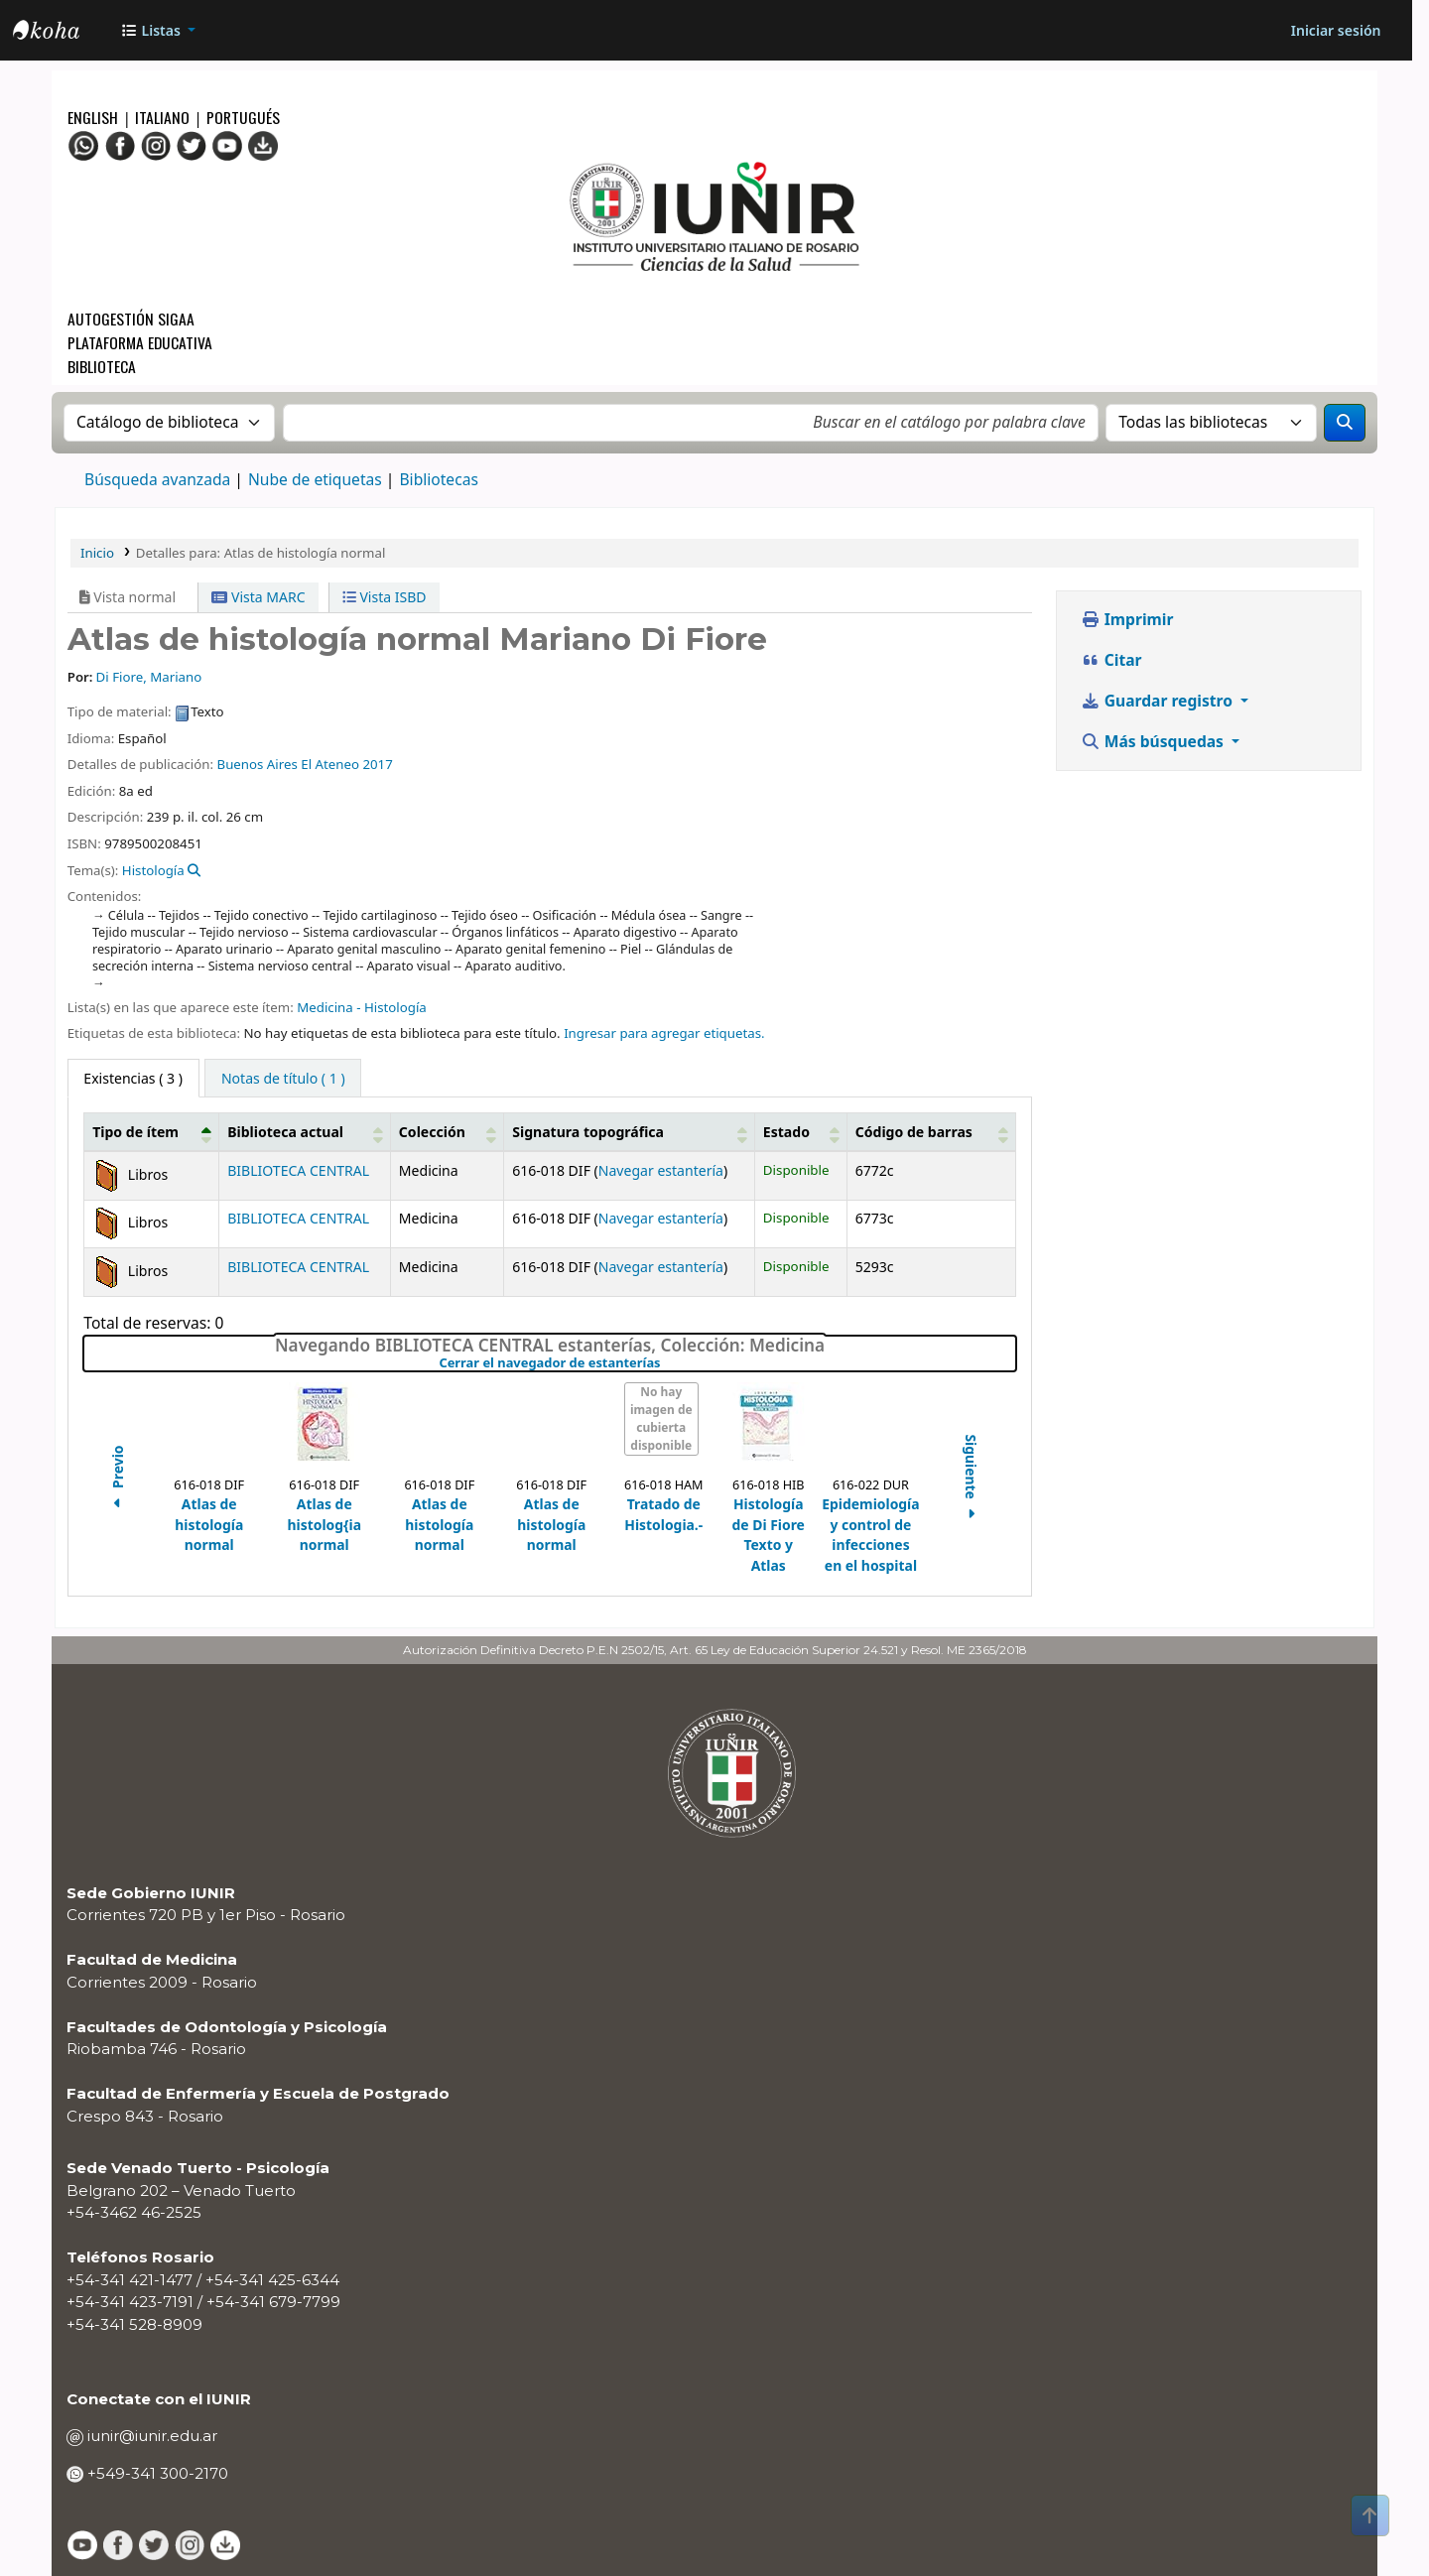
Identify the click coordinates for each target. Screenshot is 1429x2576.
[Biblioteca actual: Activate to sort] (305, 1132)
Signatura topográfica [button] (588, 1131)
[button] (157, 30)
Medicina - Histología (362, 1007)
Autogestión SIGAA (131, 318)
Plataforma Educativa (139, 342)
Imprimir (1127, 619)
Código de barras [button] (914, 1131)
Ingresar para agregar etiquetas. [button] (664, 1033)
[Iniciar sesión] (1335, 30)
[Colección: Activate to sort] (447, 1132)
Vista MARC (258, 596)
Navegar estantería (660, 1170)
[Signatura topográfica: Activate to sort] (629, 1132)
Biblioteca (101, 366)
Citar (1111, 660)
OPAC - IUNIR (62, 33)
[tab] (282, 1078)
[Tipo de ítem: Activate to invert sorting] (151, 1132)
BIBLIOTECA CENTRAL (298, 1170)
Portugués (243, 117)
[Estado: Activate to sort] (801, 1132)
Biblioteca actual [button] (285, 1131)
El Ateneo (330, 764)
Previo (117, 1479)
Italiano (162, 117)
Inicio (97, 553)
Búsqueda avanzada (157, 479)
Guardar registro (1158, 700)
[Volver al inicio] (1370, 2515)
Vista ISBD (384, 596)
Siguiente (971, 1479)
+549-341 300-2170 (155, 2473)
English (94, 117)
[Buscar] (1344, 422)
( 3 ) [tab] (133, 1078)
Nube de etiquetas (315, 479)
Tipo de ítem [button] (135, 1131)
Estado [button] (786, 1131)
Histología (153, 870)
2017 (377, 764)
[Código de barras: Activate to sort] (930, 1132)
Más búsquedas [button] (1154, 741)
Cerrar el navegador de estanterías (665, 1362)
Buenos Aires (257, 764)
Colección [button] (432, 1131)
